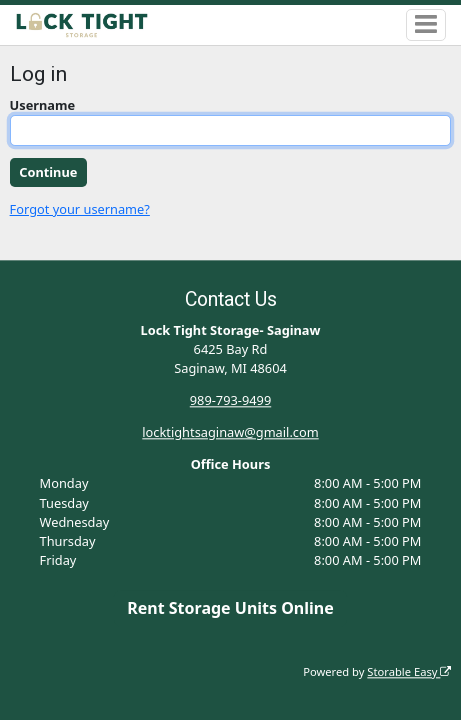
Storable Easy (409, 671)
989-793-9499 (230, 401)
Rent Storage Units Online (230, 608)
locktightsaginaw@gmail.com (230, 433)
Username (43, 105)
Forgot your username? (80, 209)
